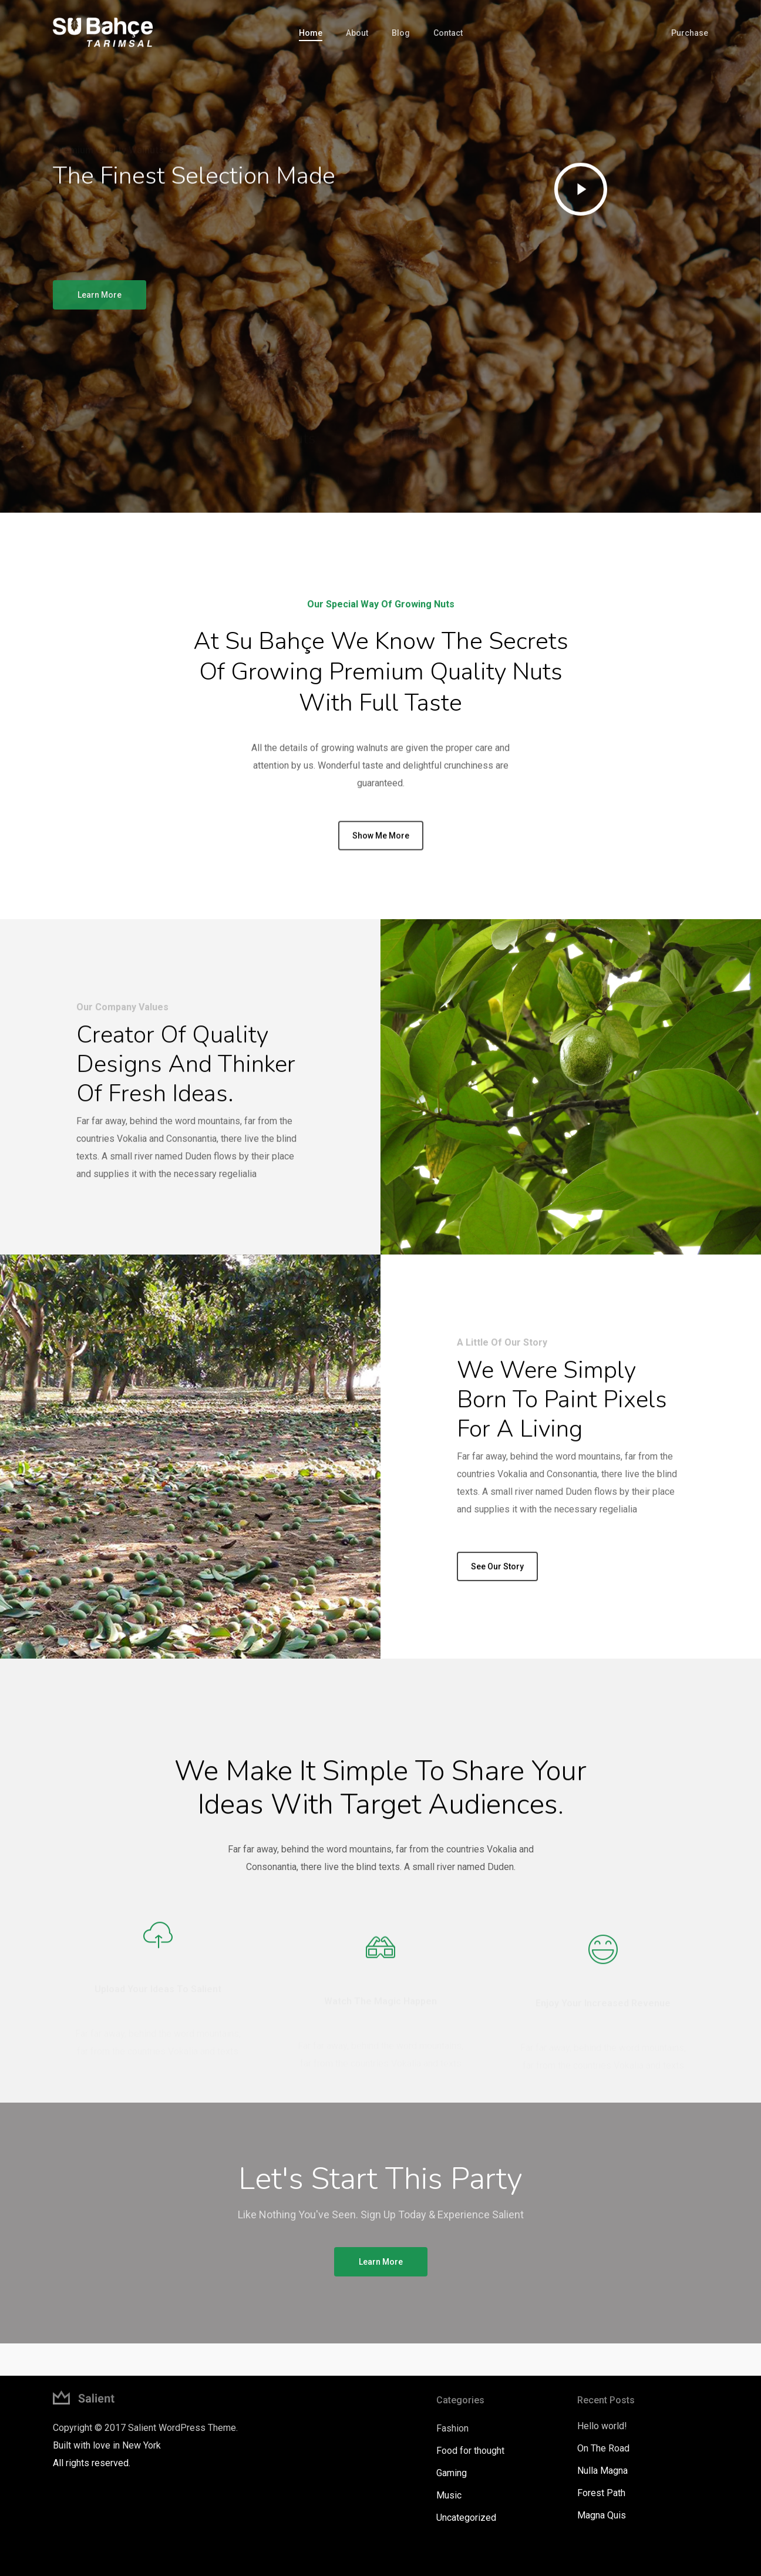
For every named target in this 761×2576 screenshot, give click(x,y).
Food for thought (470, 2450)
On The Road (603, 2448)
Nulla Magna (602, 2470)
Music (449, 2495)
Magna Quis (601, 2515)
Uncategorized (466, 2517)
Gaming (451, 2473)
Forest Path (601, 2492)
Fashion (452, 2428)
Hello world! (602, 2426)
